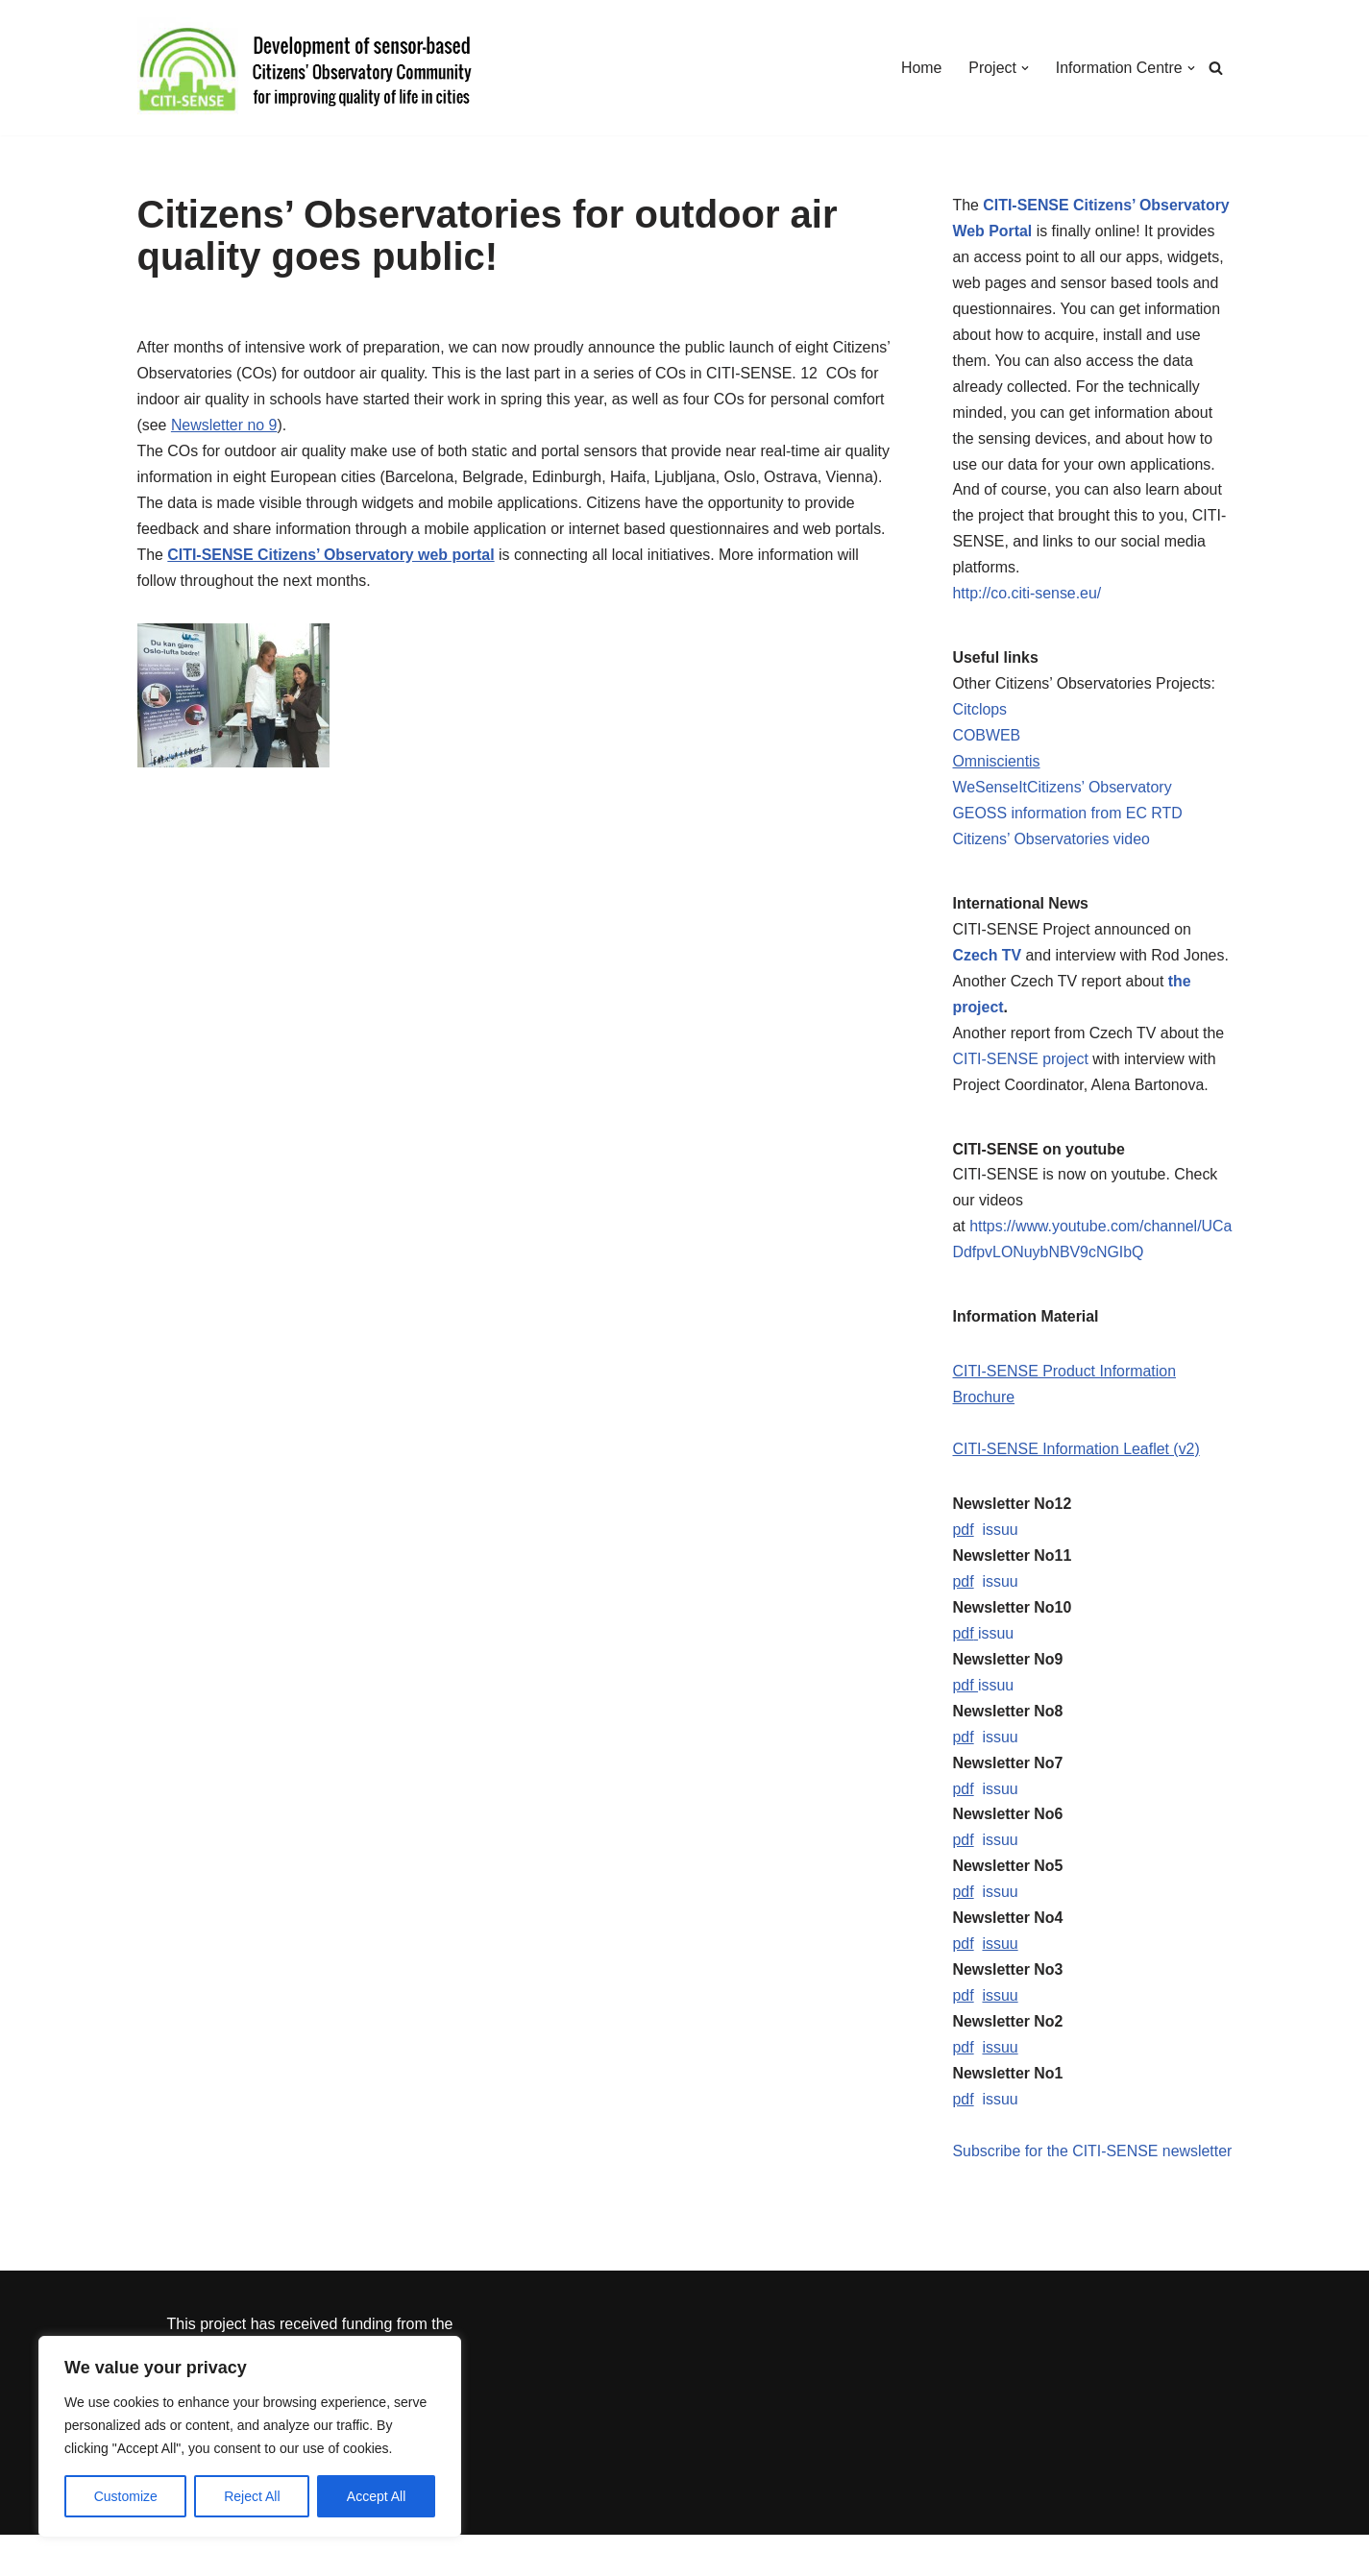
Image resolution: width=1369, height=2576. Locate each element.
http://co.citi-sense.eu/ (1028, 598)
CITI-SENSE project (1021, 1066)
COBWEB (987, 741)
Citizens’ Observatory (1099, 793)
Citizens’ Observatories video (1052, 845)
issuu (1000, 1540)
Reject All (252, 2496)
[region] (249, 2437)
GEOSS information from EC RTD (1069, 819)
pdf (963, 1540)
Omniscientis (997, 767)
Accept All (376, 2496)
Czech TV (987, 962)
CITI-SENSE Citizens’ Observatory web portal (332, 557)
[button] (1024, 68)
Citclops (980, 714)
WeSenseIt (990, 793)
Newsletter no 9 (224, 427)
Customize (126, 2496)
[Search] (1216, 68)
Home (920, 68)
